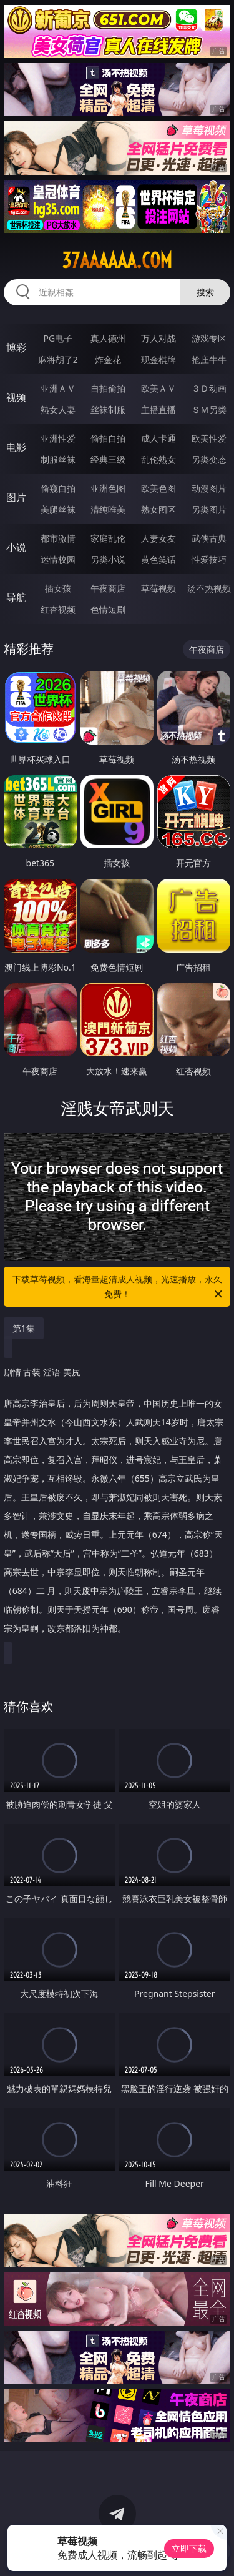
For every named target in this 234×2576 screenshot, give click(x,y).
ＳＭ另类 (209, 409)
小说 (16, 547)
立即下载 (189, 2548)
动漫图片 (209, 488)
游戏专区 (209, 338)
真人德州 (107, 338)
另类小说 (107, 559)
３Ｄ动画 (209, 388)
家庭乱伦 (107, 538)
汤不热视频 (209, 588)
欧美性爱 (209, 438)
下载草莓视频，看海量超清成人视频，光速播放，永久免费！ (118, 1287)
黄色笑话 (158, 559)
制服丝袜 (58, 459)
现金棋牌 (158, 359)
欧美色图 (158, 488)
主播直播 (158, 409)
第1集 (23, 1328)
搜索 (205, 292)
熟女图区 (158, 509)
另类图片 (209, 509)
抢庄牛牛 (209, 359)
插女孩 (58, 588)
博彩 (16, 347)
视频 (16, 397)
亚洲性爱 (58, 438)
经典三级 (107, 459)
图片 (16, 497)
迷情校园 (58, 559)
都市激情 (58, 538)
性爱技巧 (209, 559)
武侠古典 (209, 538)
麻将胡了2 (58, 359)
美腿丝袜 (58, 509)
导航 (16, 597)
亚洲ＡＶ (58, 388)
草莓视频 (158, 588)
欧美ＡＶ (158, 388)
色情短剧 (107, 609)
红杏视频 (58, 609)
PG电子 (57, 338)
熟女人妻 (58, 409)
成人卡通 (158, 438)
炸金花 (108, 359)
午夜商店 (107, 588)
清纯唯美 (107, 509)
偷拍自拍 (107, 438)
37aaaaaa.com (117, 260)
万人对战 (158, 338)
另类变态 (209, 459)
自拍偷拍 (107, 388)
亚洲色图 (107, 488)
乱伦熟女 (158, 459)
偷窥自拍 (58, 488)
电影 (16, 447)
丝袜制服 (107, 409)
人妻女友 (158, 538)
